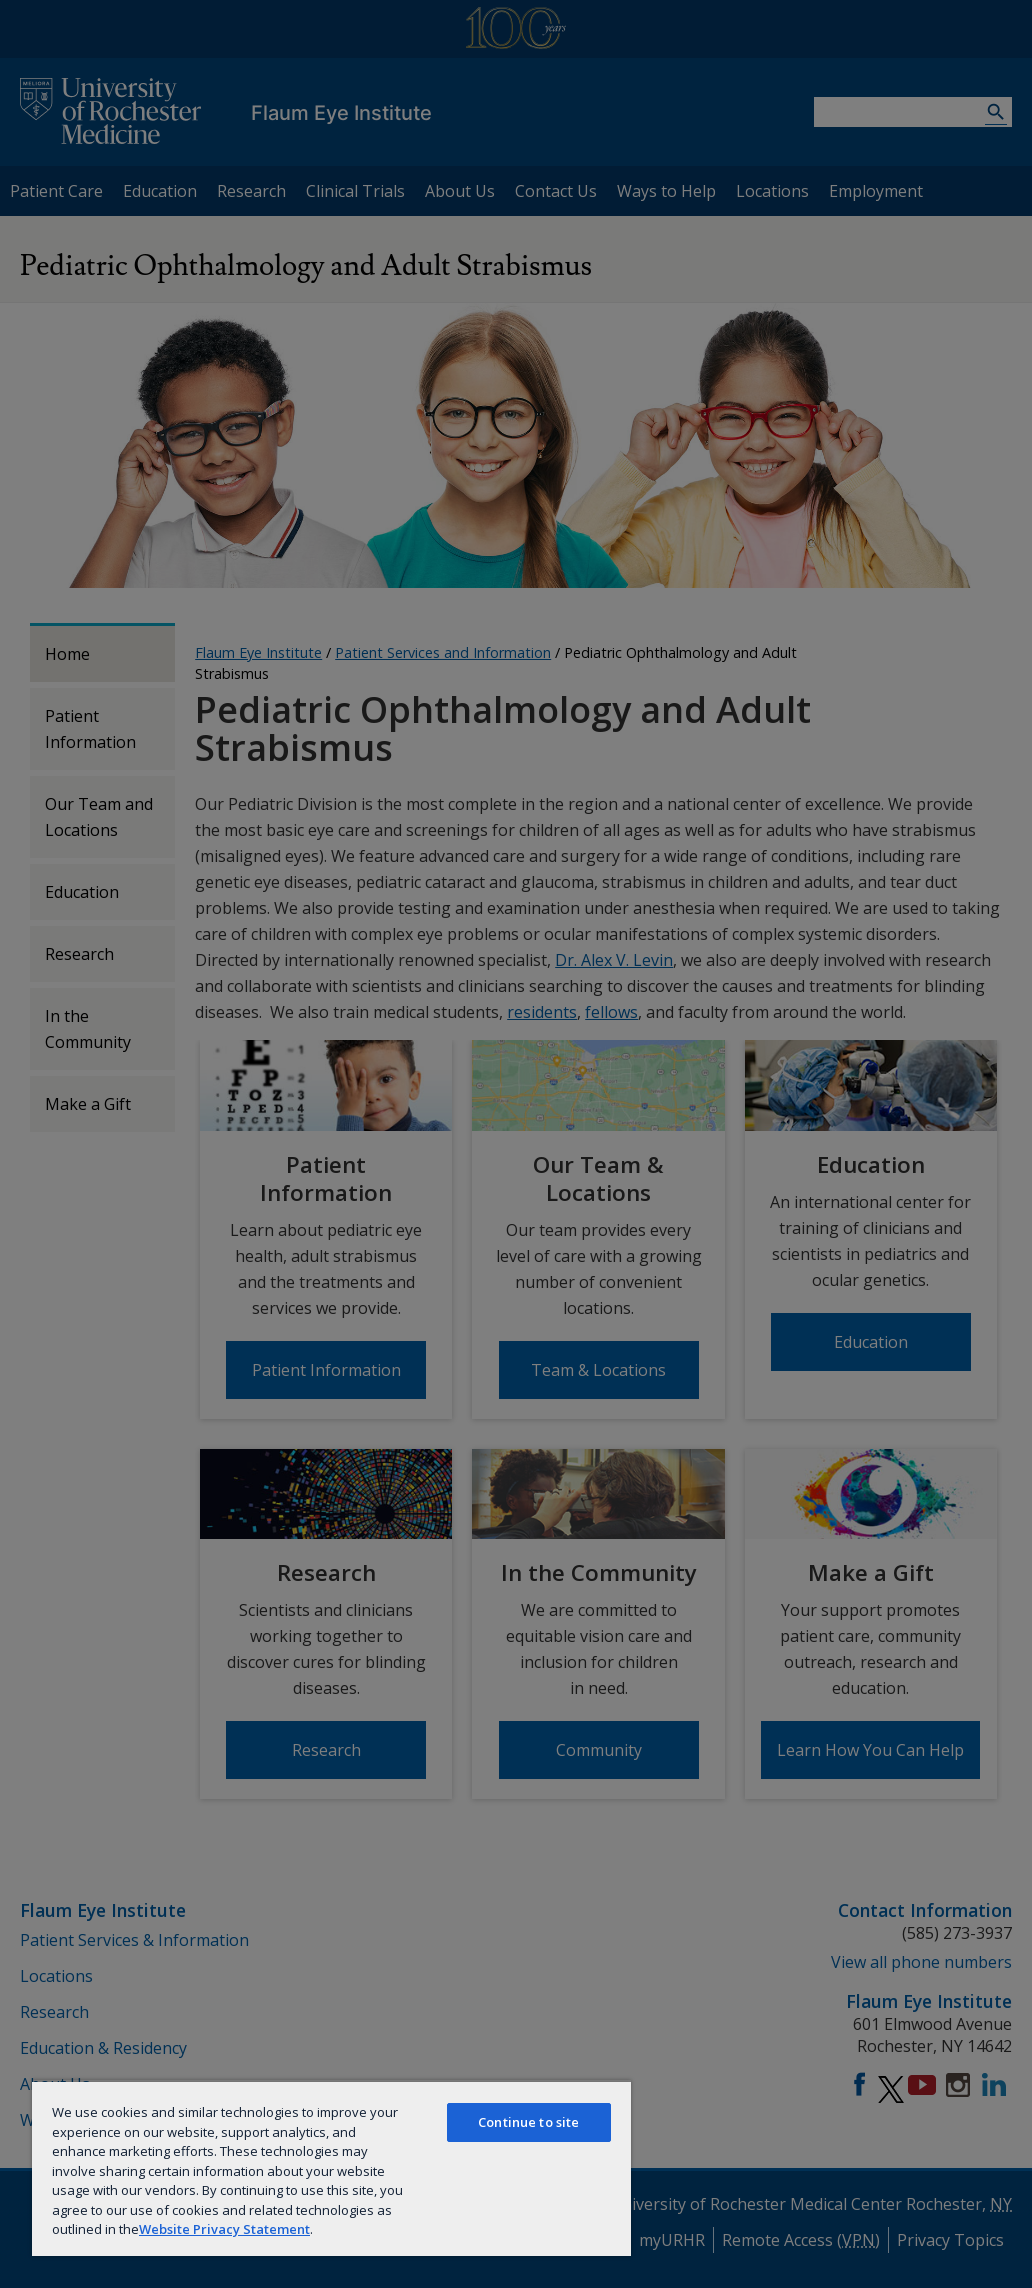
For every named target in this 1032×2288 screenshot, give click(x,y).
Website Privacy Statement (224, 2229)
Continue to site (528, 2122)
